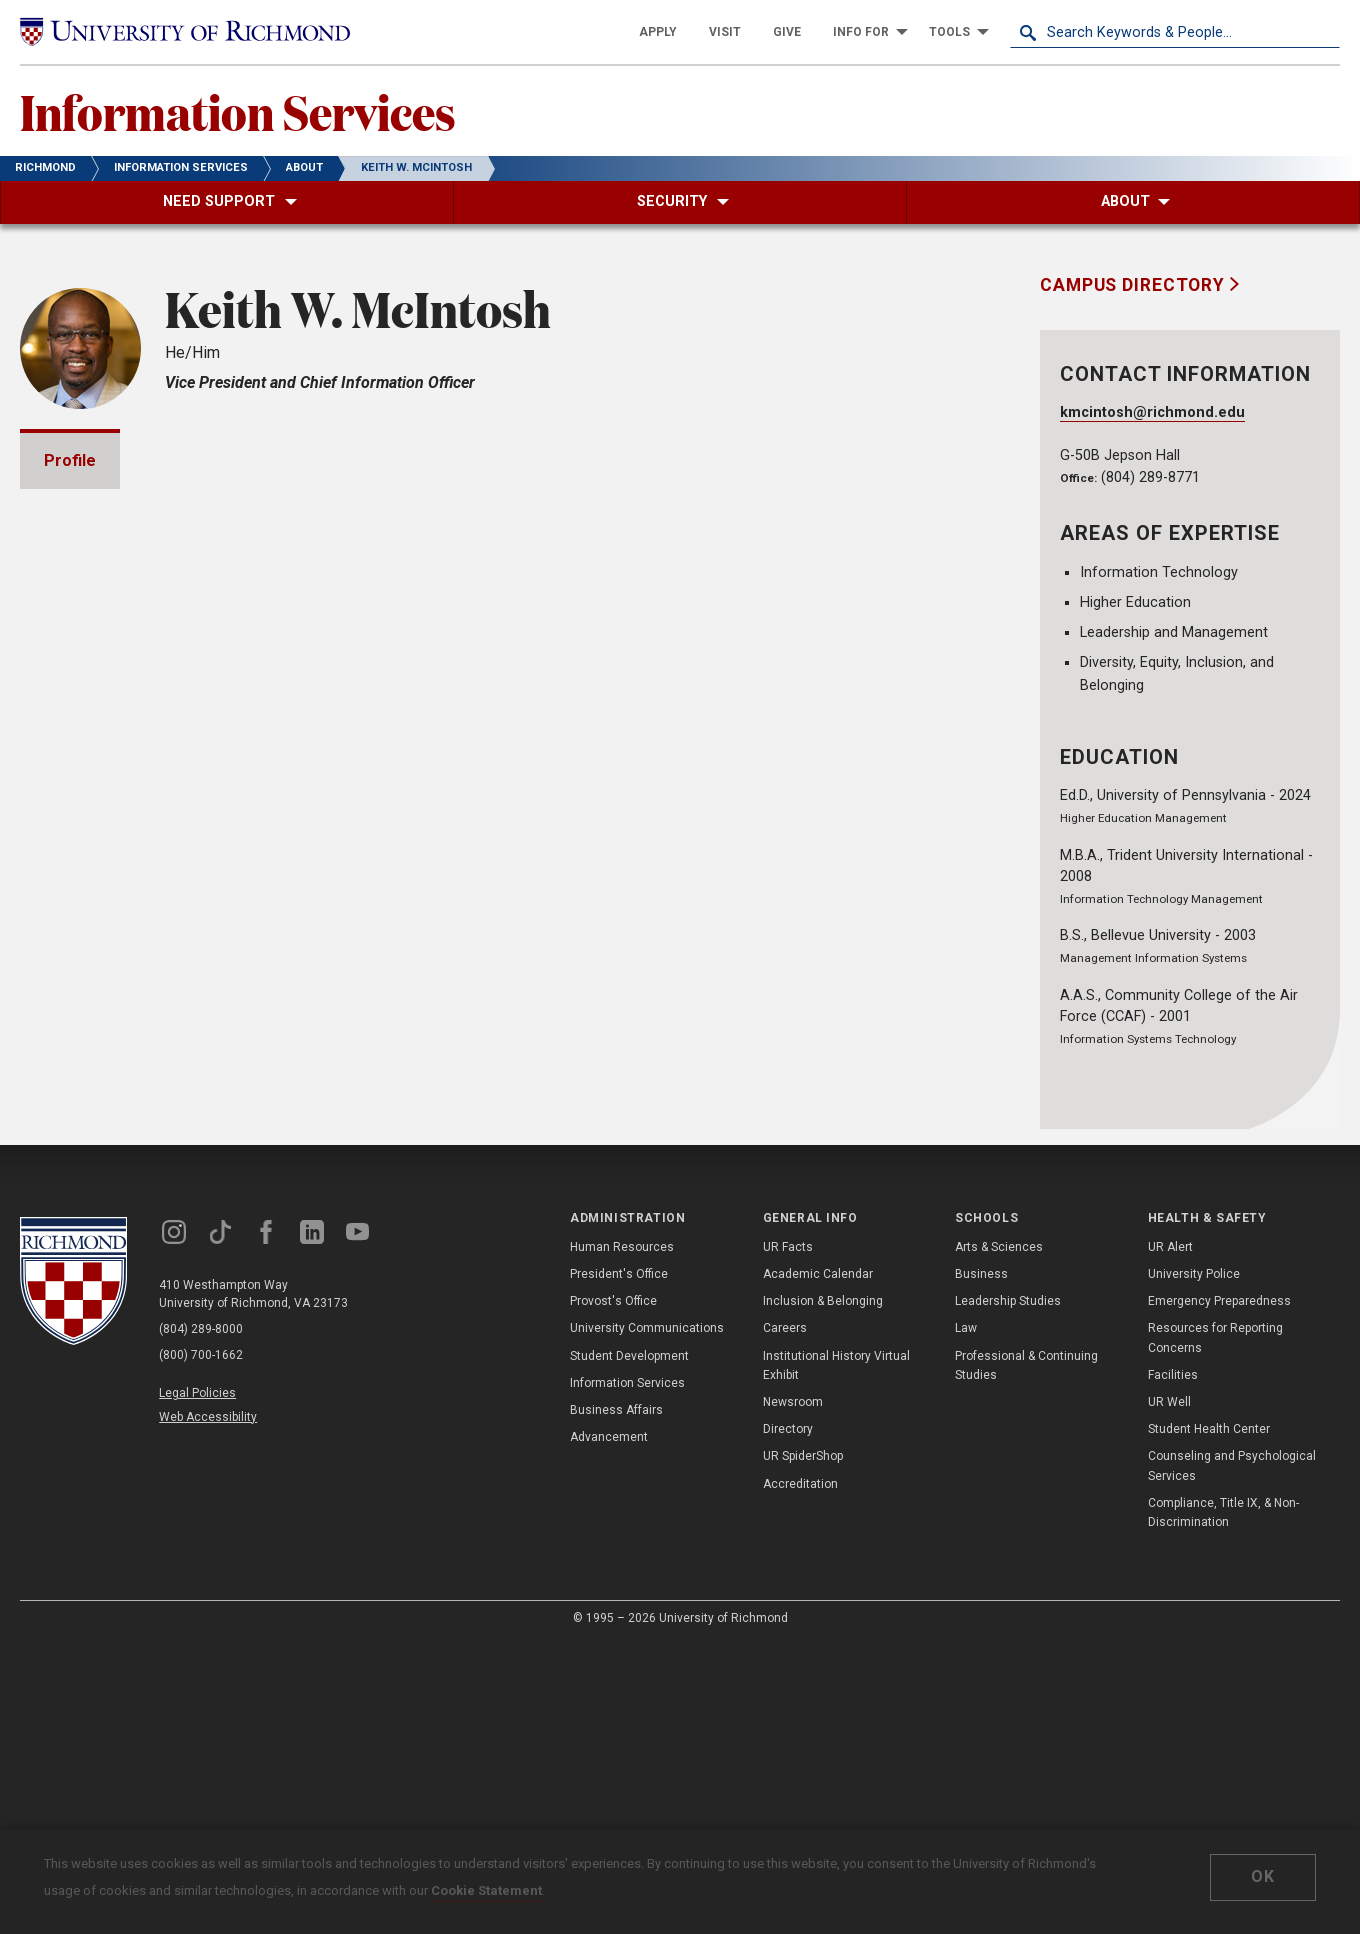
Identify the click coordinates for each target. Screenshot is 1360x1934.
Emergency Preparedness (1219, 1592)
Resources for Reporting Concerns (1215, 1629)
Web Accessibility (208, 1708)
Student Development (629, 1647)
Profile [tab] (70, 460)
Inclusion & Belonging (823, 1592)
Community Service (142, 1279)
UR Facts (788, 1538)
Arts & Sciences (999, 1538)
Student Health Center (1209, 1720)
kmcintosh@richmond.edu (1152, 412)
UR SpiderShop (803, 1748)
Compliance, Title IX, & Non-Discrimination (1223, 1803)
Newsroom (793, 1693)
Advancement (609, 1728)
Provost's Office (613, 1592)
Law (966, 1620)
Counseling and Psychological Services (1232, 1757)
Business (981, 1565)
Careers (785, 1620)
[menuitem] (658, 32)
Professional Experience (162, 1222)
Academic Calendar (818, 1565)
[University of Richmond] (185, 31)
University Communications (647, 1620)
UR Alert (1170, 1538)
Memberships (120, 1165)
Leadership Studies (1008, 1592)
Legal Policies (197, 1685)
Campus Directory (1135, 285)
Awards (96, 1051)
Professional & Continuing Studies (1026, 1656)
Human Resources (622, 1538)
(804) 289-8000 (201, 1621)
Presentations (122, 1108)
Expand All (908, 1010)
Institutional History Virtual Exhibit (836, 1656)
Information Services (238, 111)
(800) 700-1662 (201, 1647)
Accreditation (800, 1775)
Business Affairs (616, 1701)
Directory (788, 1720)
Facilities (1173, 1666)
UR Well (1169, 1693)
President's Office (619, 1565)
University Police (1194, 1565)
